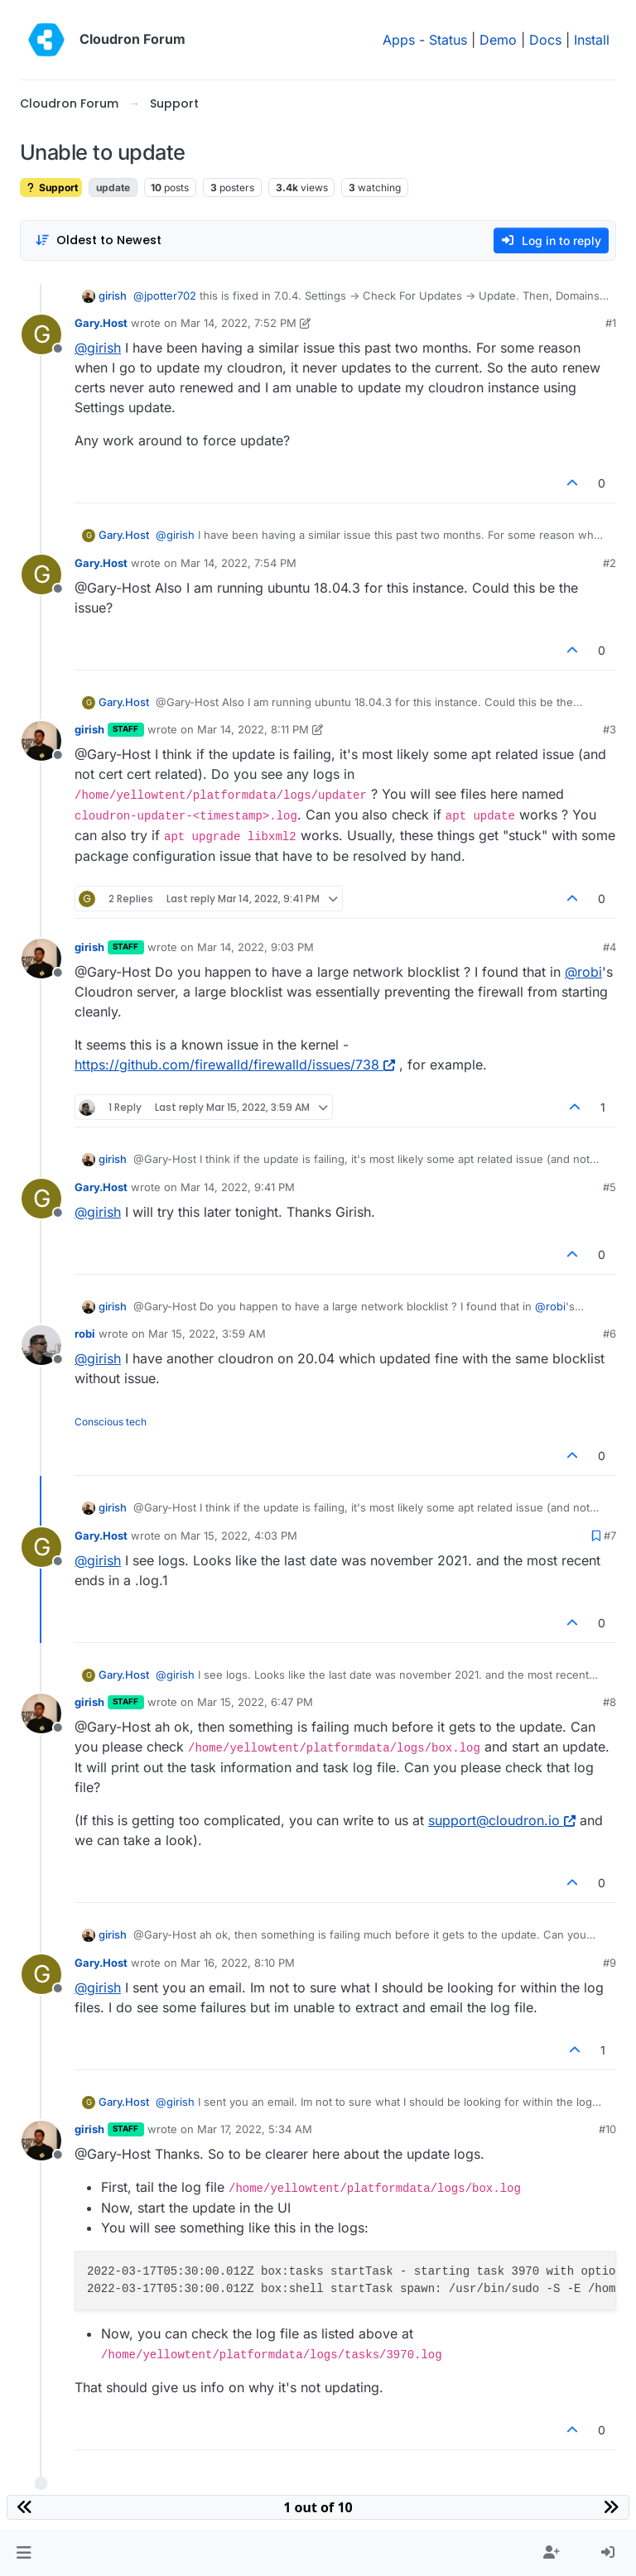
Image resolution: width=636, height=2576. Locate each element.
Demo (498, 39)
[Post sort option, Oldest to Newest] (98, 240)
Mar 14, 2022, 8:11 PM (253, 729)
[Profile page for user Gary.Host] (41, 334)
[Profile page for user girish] (41, 741)
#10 (607, 2129)
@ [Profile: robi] (583, 972)
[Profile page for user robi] (41, 1345)
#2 (609, 563)
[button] (24, 2552)
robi (85, 1333)
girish (113, 295)
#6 (609, 1333)
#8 (609, 1702)
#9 (609, 1962)
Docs (545, 39)
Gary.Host (101, 322)
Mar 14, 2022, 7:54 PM (238, 563)
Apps (399, 39)
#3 (609, 729)
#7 (610, 1535)
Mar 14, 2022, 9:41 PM (238, 1187)
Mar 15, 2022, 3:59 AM (207, 1333)
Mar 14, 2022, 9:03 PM (255, 947)
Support (51, 187)
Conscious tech (111, 1421)
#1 (610, 322)
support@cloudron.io (502, 1820)
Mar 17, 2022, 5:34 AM (254, 2129)
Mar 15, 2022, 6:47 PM (255, 1702)
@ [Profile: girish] (98, 347)
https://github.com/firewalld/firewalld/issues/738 (235, 1064)
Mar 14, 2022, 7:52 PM (238, 322)
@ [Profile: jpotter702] (164, 295)
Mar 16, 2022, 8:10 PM (238, 1962)
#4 (609, 947)
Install (592, 39)
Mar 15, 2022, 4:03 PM (239, 1535)
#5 (609, 1187)
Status (448, 39)
